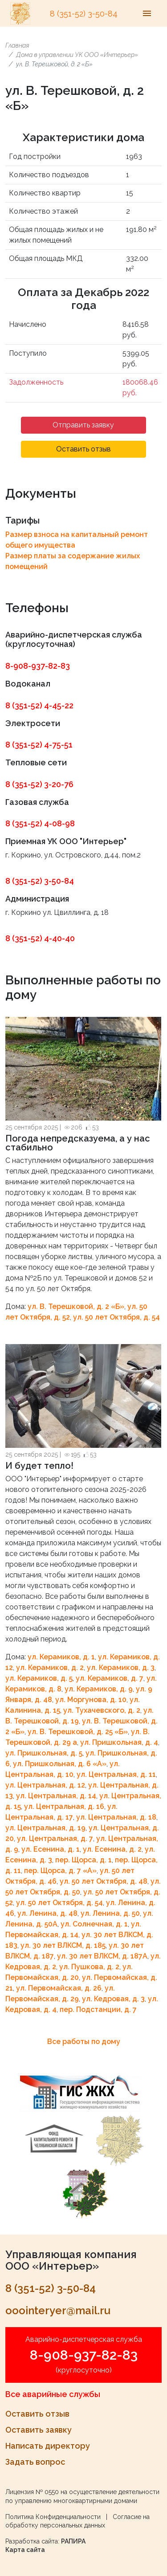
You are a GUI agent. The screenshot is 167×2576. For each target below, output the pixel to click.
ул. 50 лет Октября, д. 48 (103, 1881)
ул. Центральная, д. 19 (45, 1828)
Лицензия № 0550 (32, 2491)
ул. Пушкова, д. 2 (89, 1966)
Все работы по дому (83, 2041)
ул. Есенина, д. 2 (112, 1849)
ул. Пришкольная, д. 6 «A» (59, 1763)
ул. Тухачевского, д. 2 (101, 1710)
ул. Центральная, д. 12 (45, 1785)
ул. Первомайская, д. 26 (59, 1988)
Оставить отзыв (83, 449)
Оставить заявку (38, 2429)
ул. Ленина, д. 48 (47, 1913)
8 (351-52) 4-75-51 (39, 744)
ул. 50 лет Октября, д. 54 (116, 1317)
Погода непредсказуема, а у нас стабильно (77, 1143)
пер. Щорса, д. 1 (83, 1860)
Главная (17, 45)
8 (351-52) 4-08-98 (40, 823)
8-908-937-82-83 (37, 665)
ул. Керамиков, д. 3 (121, 1667)
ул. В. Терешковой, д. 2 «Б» (76, 1306)
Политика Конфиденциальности (53, 2516)
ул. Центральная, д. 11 (116, 1774)
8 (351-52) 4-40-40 (40, 938)
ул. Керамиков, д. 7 (109, 1678)
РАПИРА (73, 2541)
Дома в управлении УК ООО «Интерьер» (77, 54)
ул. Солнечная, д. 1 (94, 1924)
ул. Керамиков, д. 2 (50, 1667)
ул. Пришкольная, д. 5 (43, 1753)
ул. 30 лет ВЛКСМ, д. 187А (102, 1956)
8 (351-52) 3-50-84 (84, 13)
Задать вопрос (35, 2461)
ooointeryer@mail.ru (57, 2310)
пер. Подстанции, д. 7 (98, 2009)
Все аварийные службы (52, 2394)
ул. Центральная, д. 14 (56, 1796)
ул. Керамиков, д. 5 (39, 1678)
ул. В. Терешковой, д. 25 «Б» (78, 1731)
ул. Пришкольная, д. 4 (119, 1742)
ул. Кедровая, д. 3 (113, 1999)
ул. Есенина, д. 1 (50, 1849)
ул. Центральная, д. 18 (116, 1817)
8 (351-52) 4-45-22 (39, 705)
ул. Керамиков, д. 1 (61, 1657)
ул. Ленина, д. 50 (110, 1913)
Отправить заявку (83, 425)
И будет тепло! (39, 1465)
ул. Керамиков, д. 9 (99, 1689)
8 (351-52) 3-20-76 (39, 784)
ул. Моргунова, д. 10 (90, 1699)
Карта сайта (25, 2549)
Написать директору (47, 2445)
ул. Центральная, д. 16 (64, 1806)
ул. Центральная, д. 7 (55, 1838)
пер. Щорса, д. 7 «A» (60, 1870)
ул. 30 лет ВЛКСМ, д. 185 (63, 1945)
